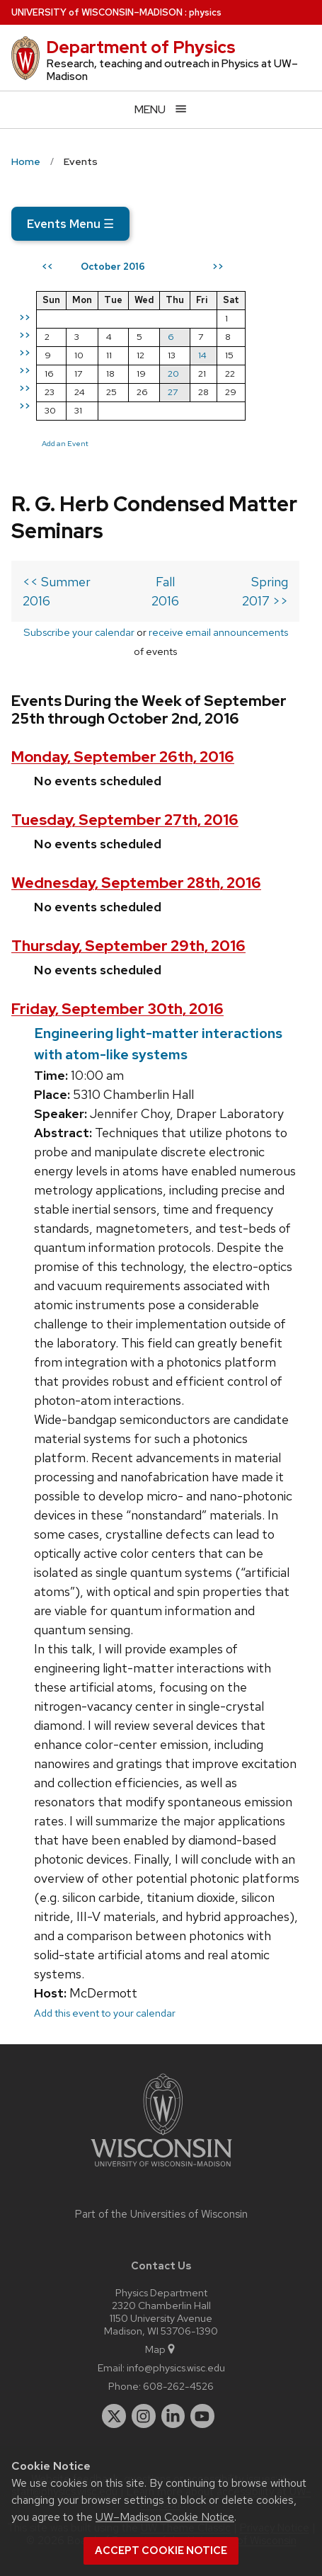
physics (205, 12)
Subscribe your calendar (78, 632)
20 (173, 373)
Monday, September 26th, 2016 (122, 756)
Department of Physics (141, 47)
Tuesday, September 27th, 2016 (124, 819)
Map (161, 2349)
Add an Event (65, 443)
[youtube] (202, 2416)
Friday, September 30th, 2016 (117, 1008)
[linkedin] (173, 2416)
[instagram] (144, 2416)
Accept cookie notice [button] (161, 2550)
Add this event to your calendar (105, 2012)
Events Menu (70, 224)
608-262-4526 (178, 2386)
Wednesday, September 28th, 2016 (136, 882)
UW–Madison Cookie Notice (165, 2516)
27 (173, 392)
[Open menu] (161, 109)
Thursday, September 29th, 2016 (128, 945)
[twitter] (114, 2416)
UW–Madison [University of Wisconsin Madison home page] (97, 12)
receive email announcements (218, 632)
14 (202, 355)
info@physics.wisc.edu (176, 2367)
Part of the (161, 2214)
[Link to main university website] (161, 2169)
